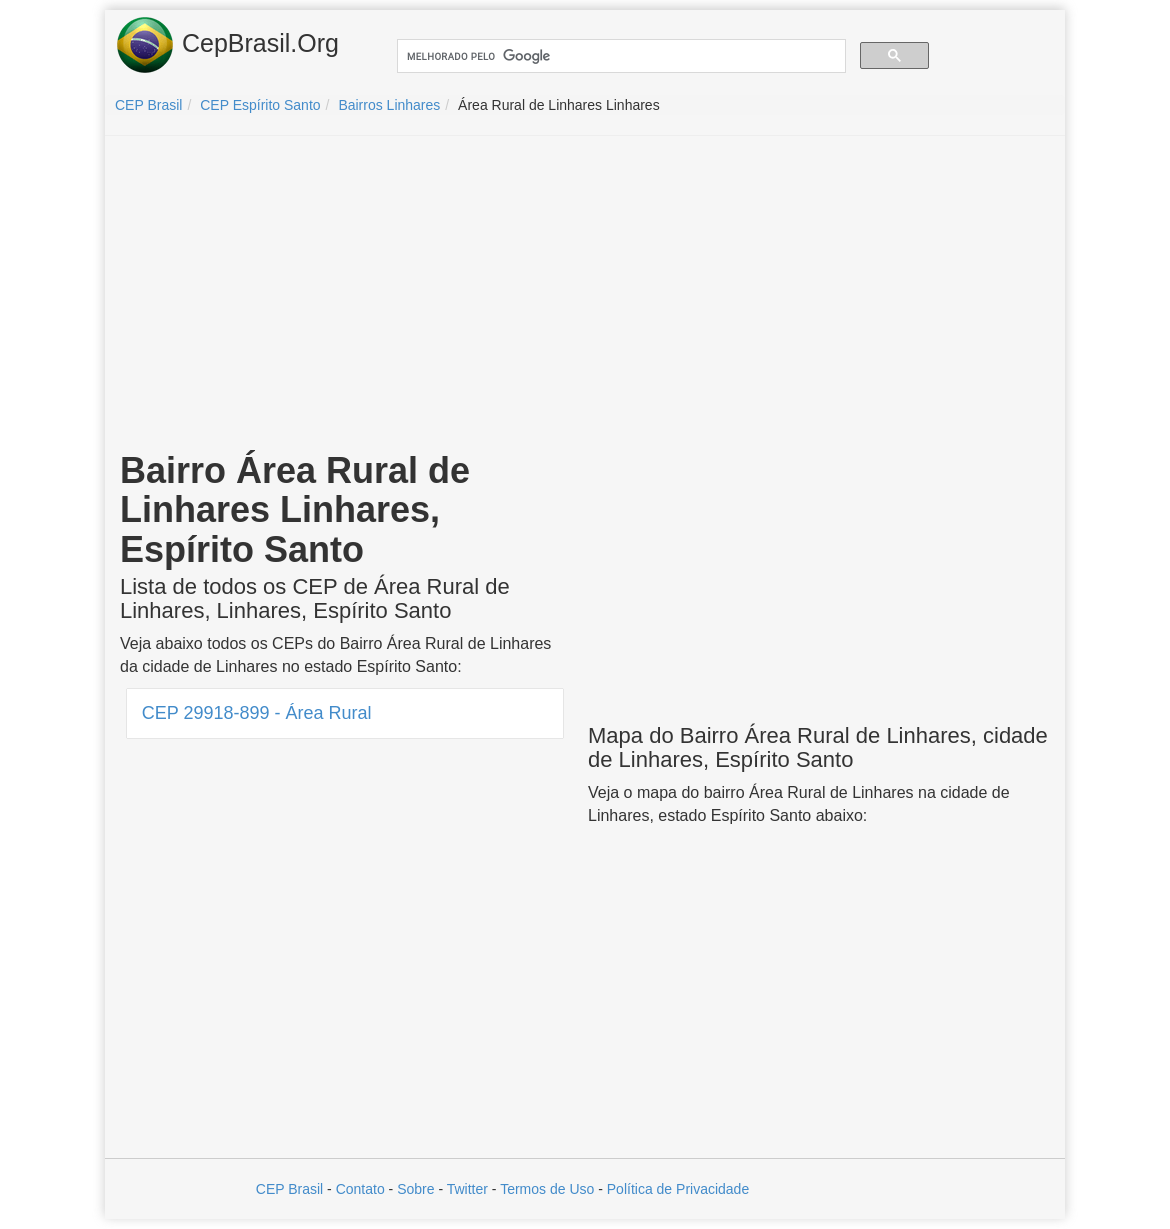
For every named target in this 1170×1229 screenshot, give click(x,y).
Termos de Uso (547, 1189)
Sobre (415, 1189)
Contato (360, 1189)
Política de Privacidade (678, 1189)
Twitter (467, 1189)
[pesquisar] (619, 56)
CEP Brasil (289, 1189)
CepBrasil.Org (227, 45)
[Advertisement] (585, 296)
